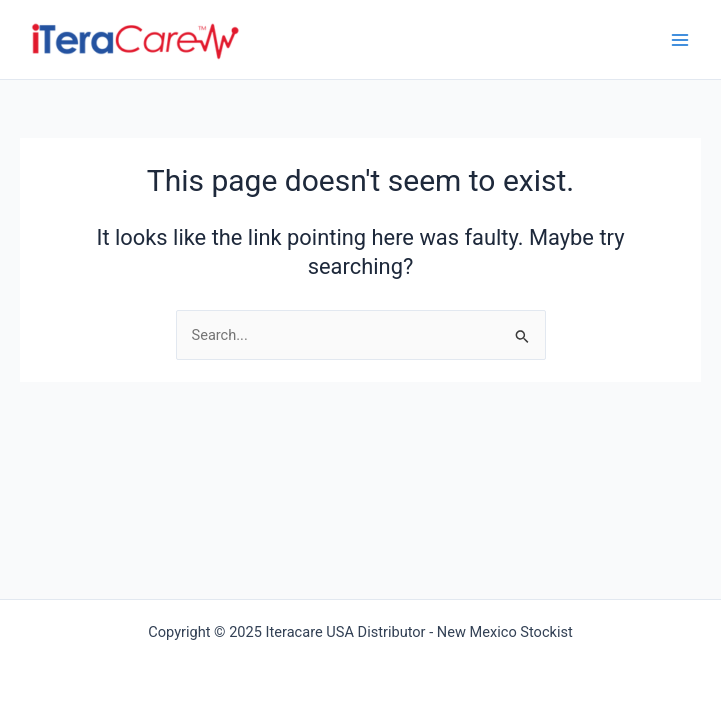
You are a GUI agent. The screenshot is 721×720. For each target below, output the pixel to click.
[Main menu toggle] (680, 40)
